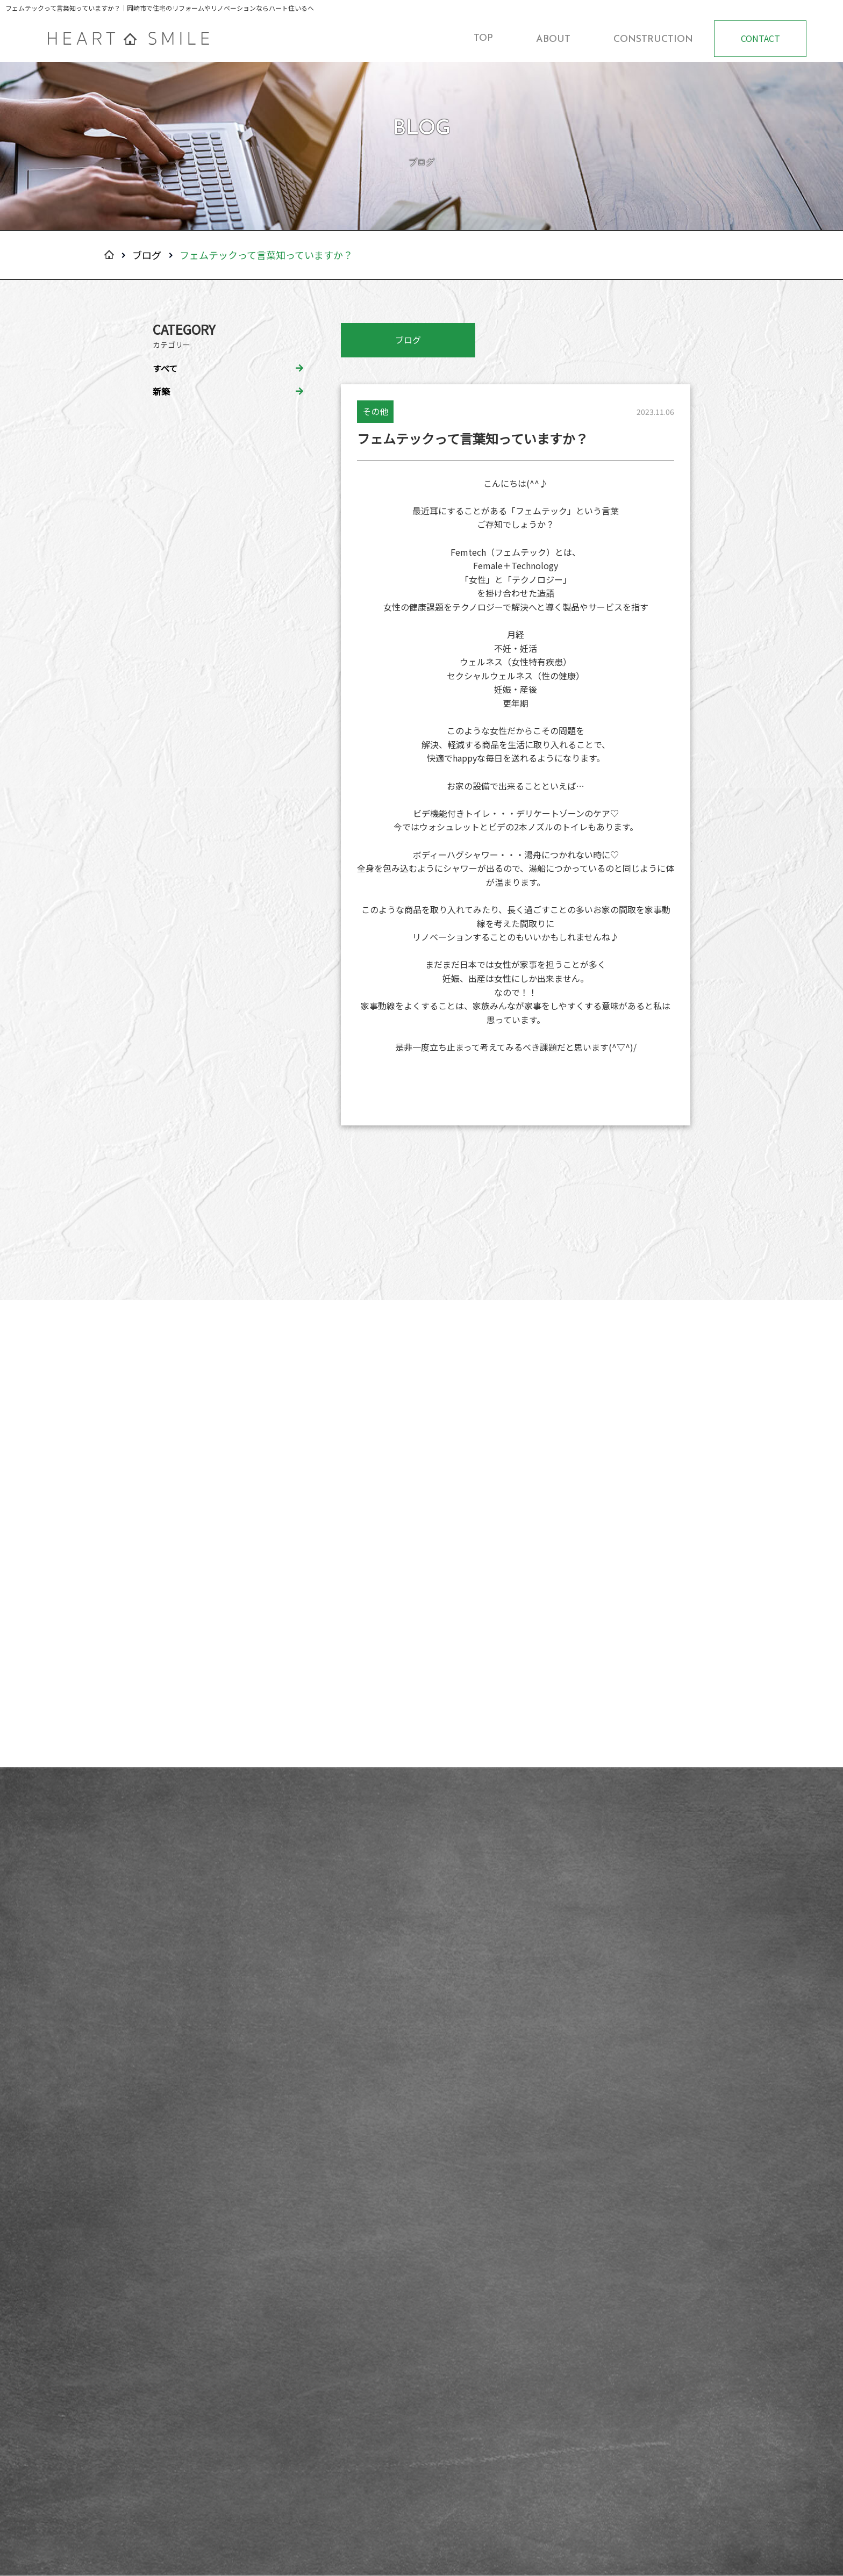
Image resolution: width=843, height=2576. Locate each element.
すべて (165, 368)
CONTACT (760, 38)
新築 (161, 391)
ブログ (146, 255)
